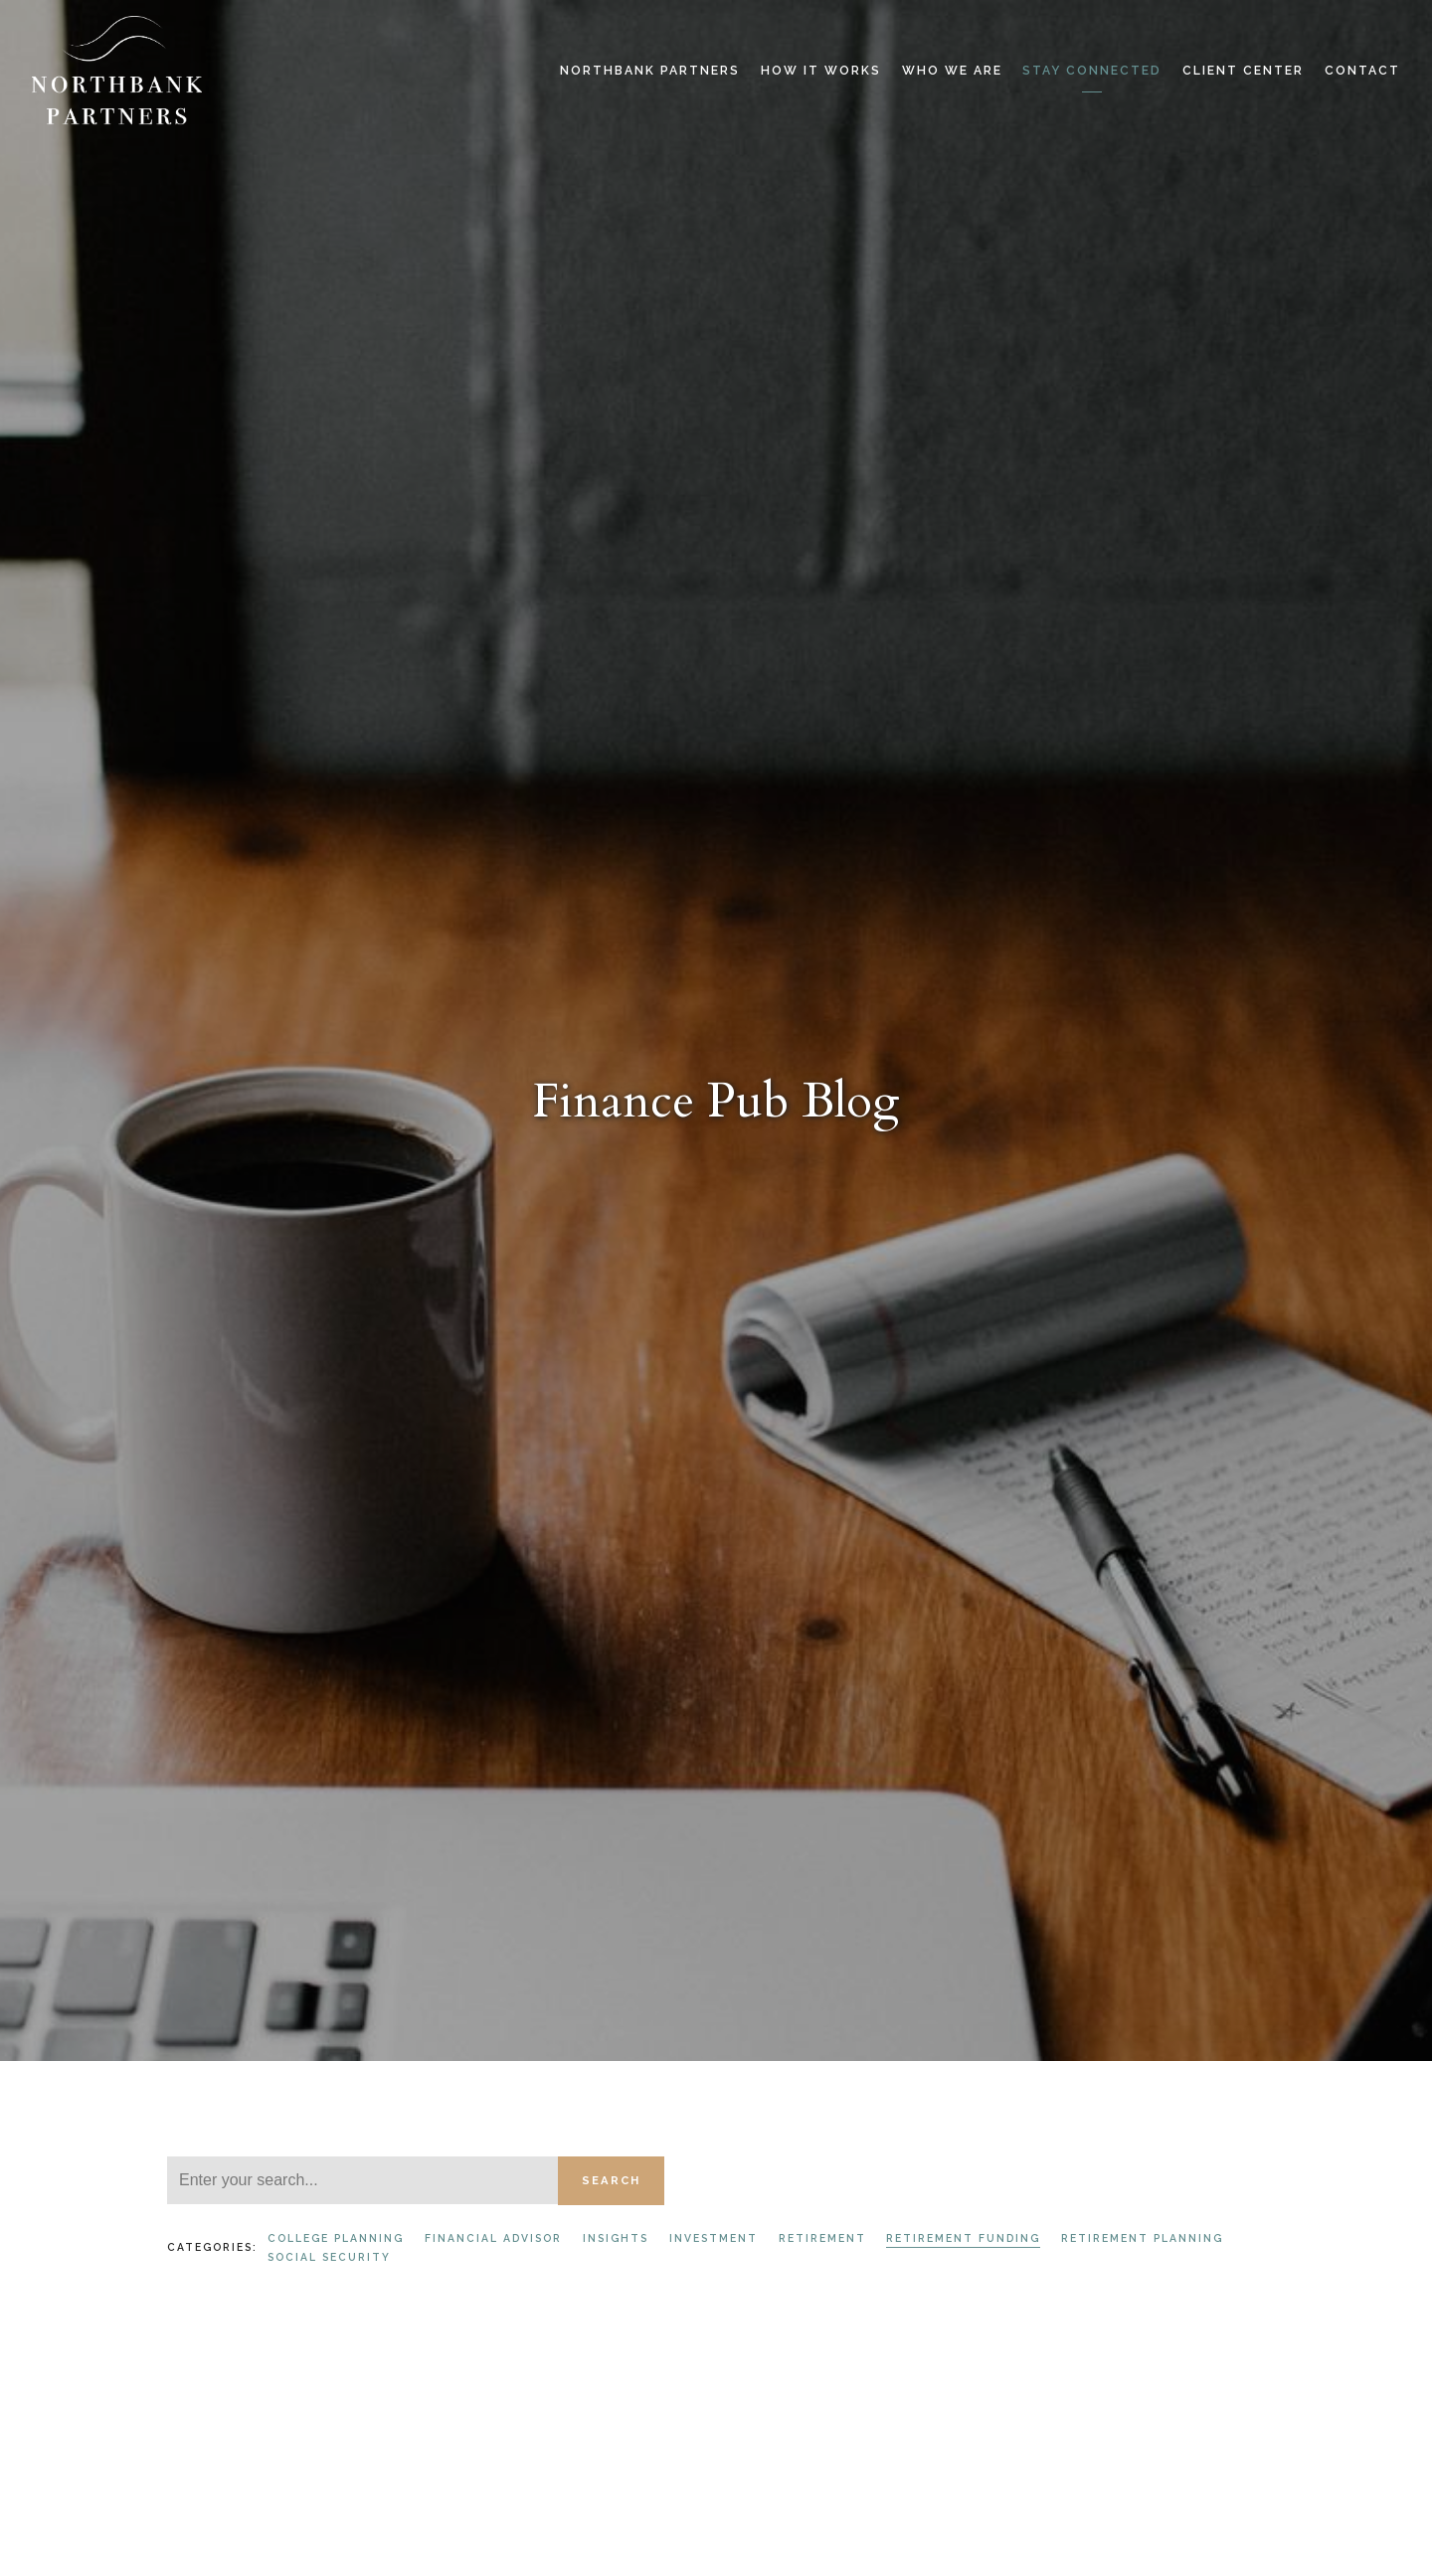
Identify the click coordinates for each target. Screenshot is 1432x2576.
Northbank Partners (650, 71)
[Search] (362, 2180)
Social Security (329, 2257)
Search (611, 2180)
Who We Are (952, 71)
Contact (1362, 71)
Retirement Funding (963, 2238)
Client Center (1243, 71)
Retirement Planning (1142, 2238)
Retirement (822, 2238)
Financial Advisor (493, 2238)
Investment (713, 2238)
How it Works (821, 71)
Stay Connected (1092, 71)
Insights (615, 2238)
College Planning (336, 2238)
